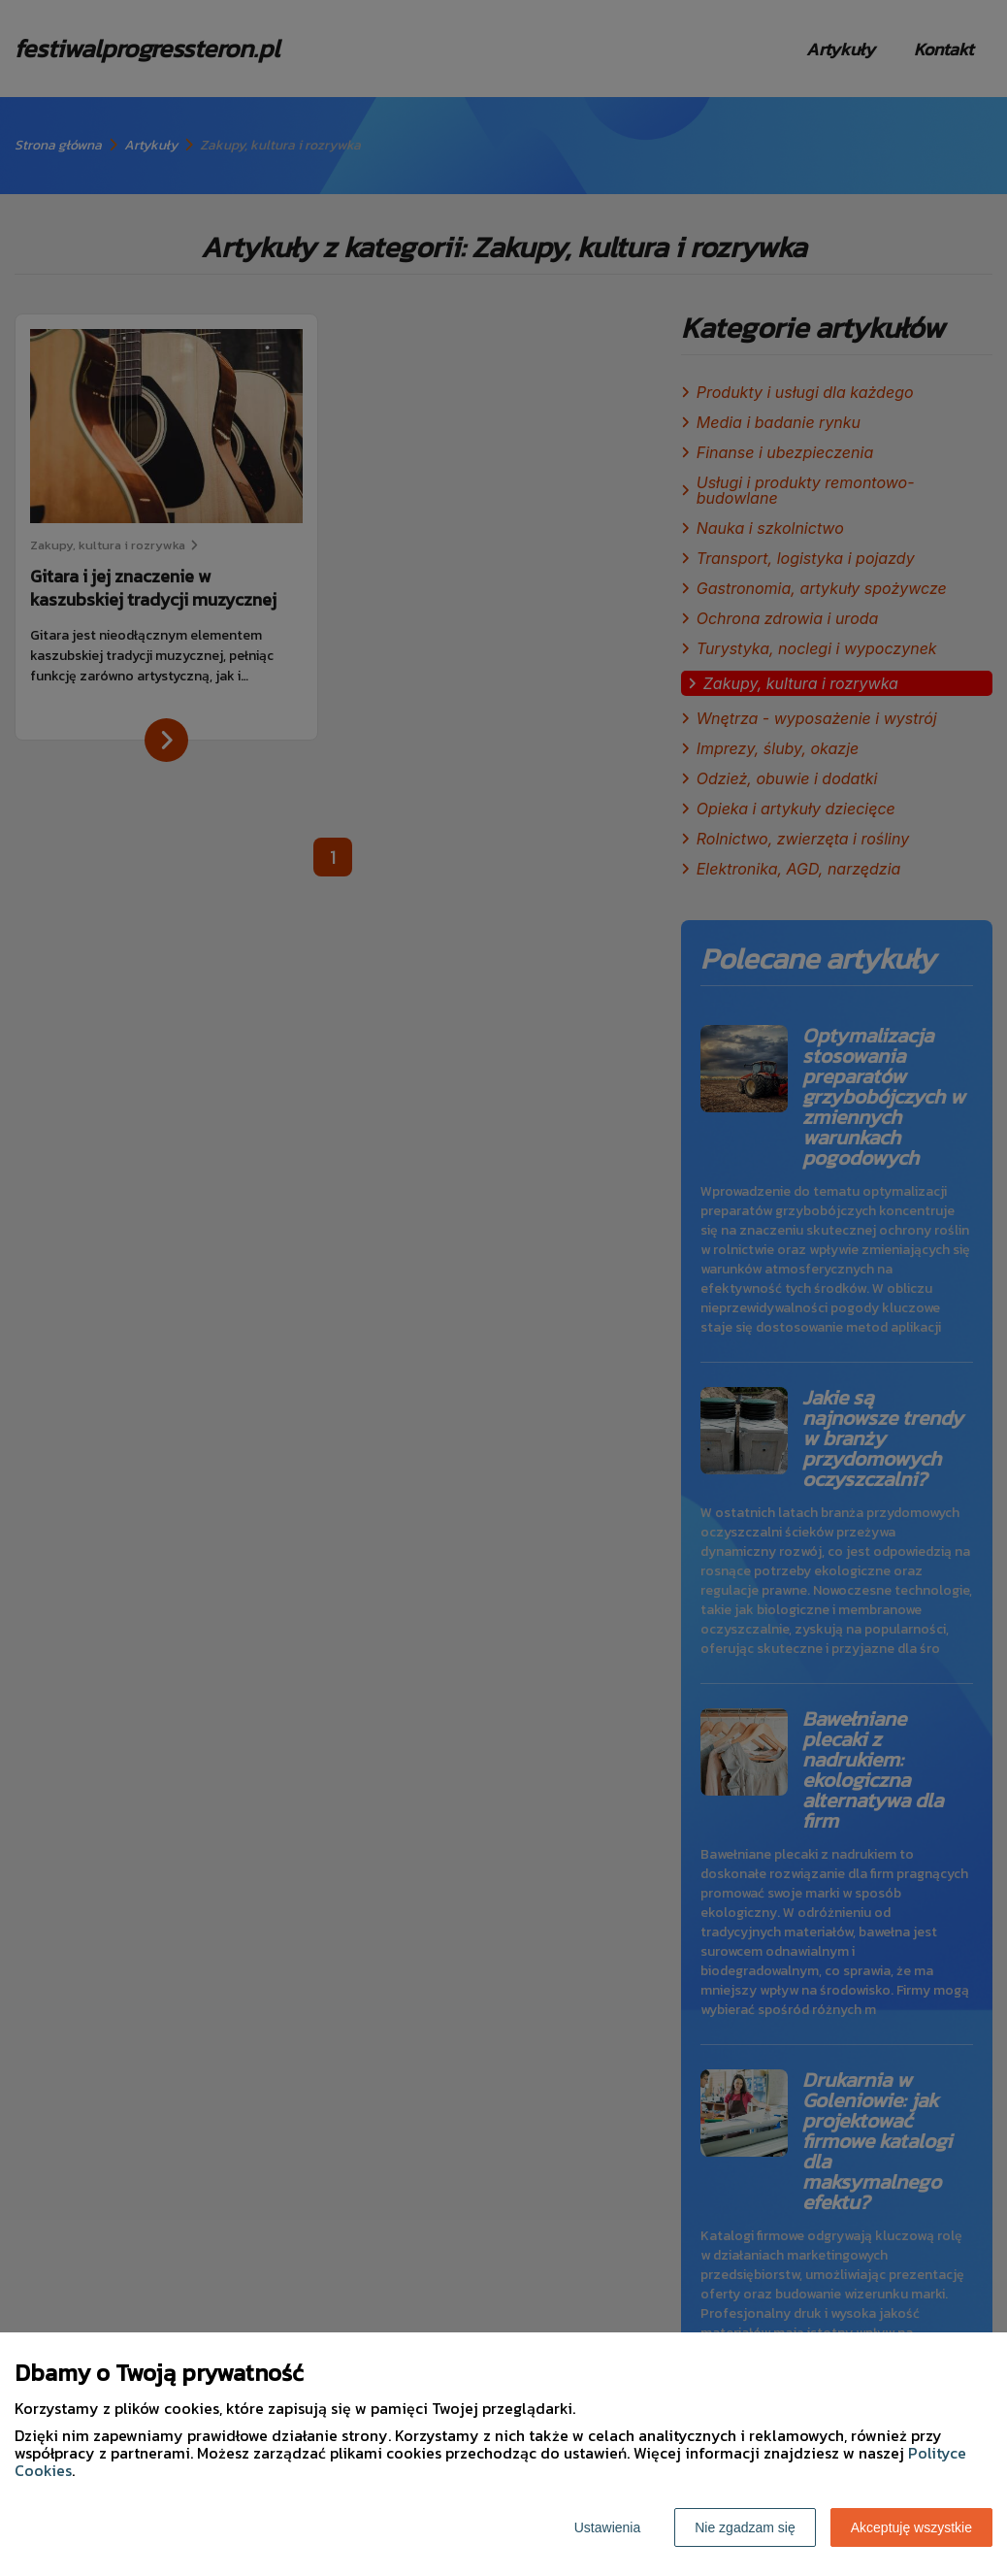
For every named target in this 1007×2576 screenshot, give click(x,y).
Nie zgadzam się (745, 2527)
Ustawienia (607, 2527)
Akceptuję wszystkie (911, 2527)
